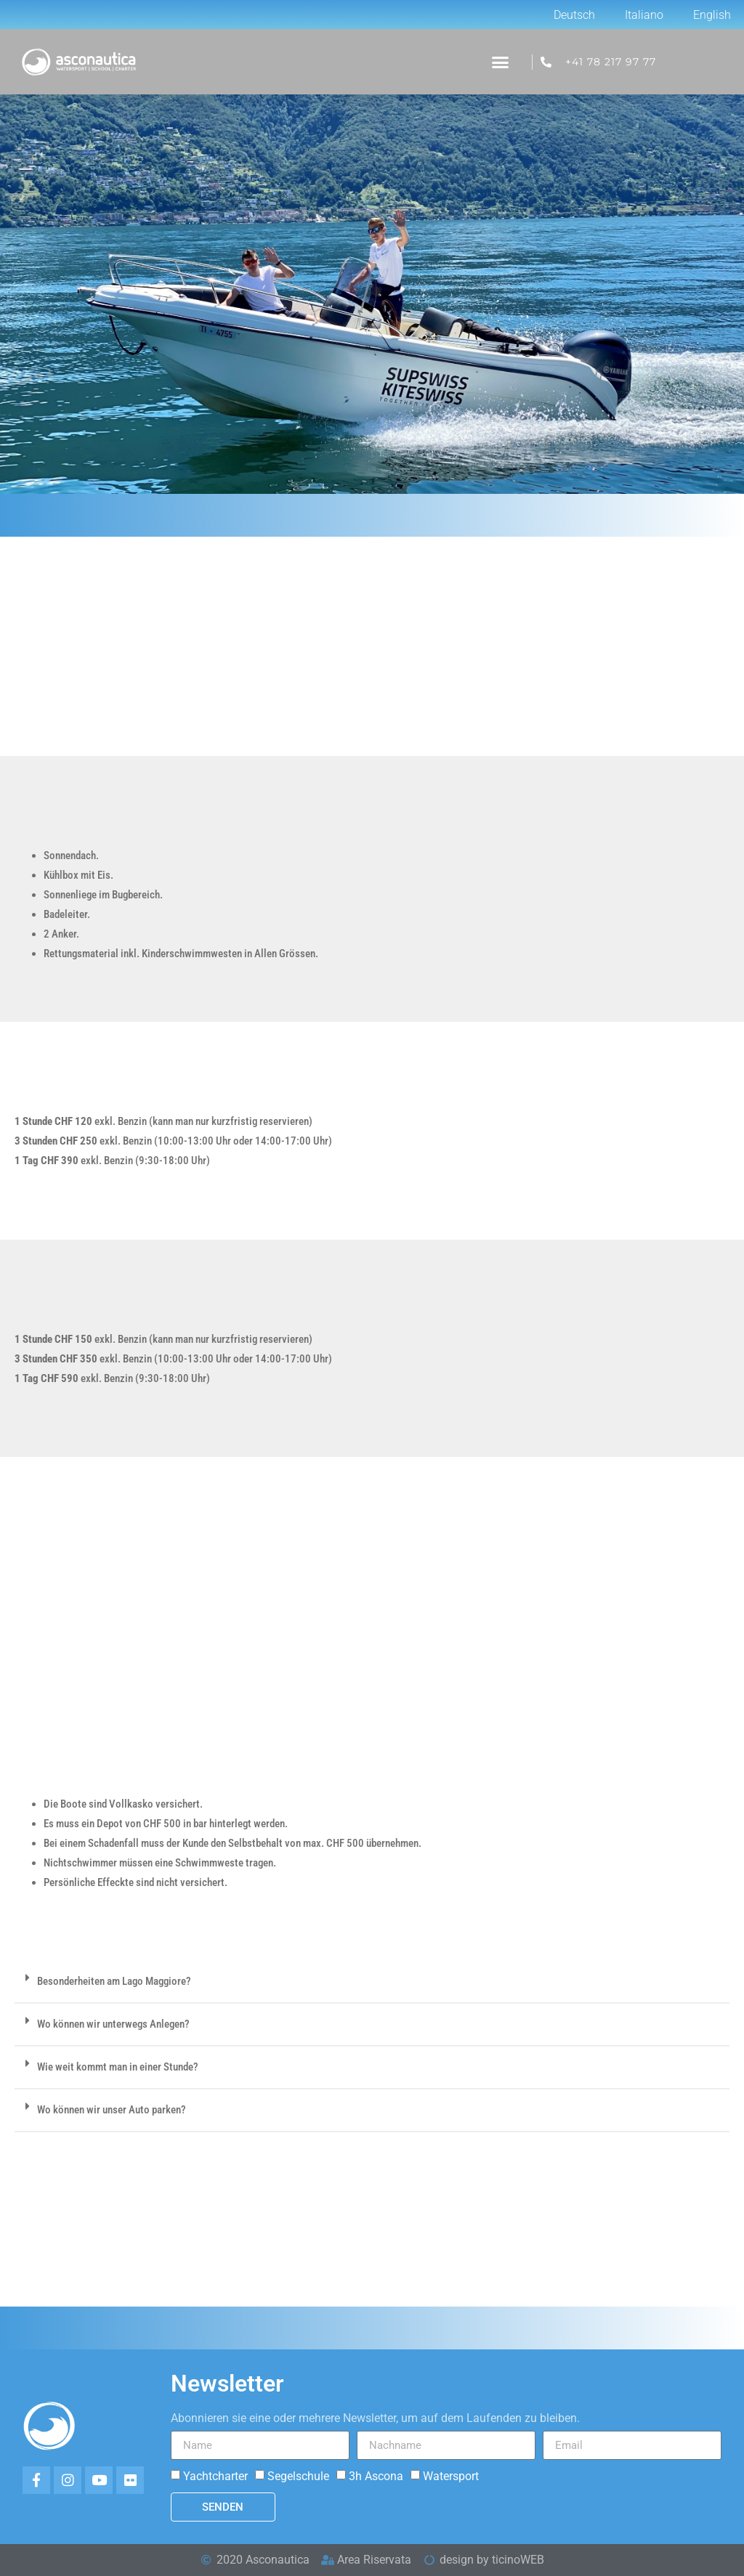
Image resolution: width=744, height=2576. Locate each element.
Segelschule (298, 2476)
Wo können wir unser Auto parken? (111, 2109)
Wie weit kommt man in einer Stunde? (117, 2066)
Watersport (451, 2476)
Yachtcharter (215, 2476)
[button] (500, 62)
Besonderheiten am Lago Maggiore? (114, 1981)
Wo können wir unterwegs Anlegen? (113, 2024)
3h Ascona (376, 2476)
